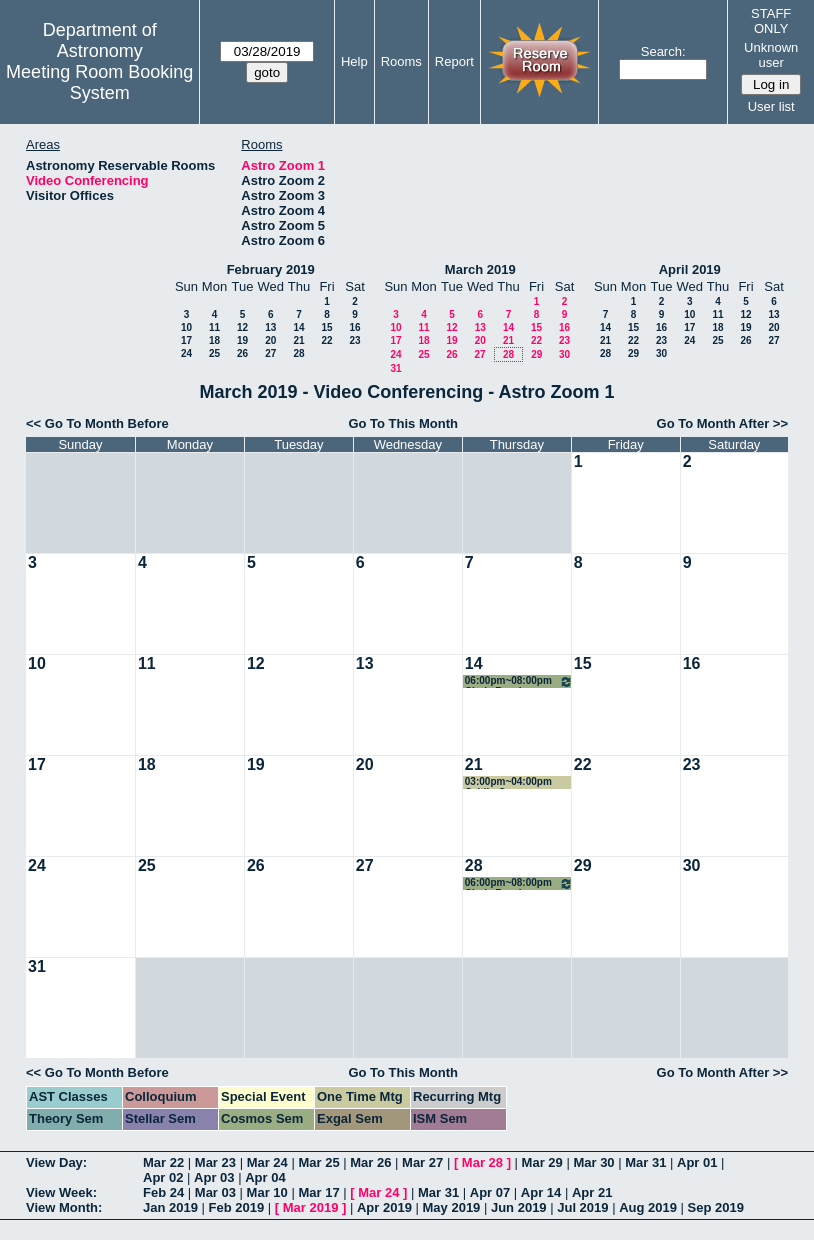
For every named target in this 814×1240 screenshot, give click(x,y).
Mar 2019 (311, 1207)
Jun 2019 (519, 1207)
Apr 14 (541, 1192)
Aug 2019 (648, 1207)
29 (536, 354)
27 (270, 353)
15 (326, 327)
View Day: (56, 1162)
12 (242, 327)
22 (326, 340)
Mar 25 (318, 1162)
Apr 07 (490, 1192)
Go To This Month (403, 423)
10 (186, 327)
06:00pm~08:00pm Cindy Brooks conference (519, 681)
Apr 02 (163, 1177)
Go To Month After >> (722, 423)
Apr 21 (592, 1192)
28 (298, 353)
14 (298, 327)
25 (214, 353)
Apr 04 (265, 1177)
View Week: (61, 1192)
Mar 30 (593, 1162)
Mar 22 (163, 1162)
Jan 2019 (170, 1207)
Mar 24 (267, 1162)
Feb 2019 (237, 1207)
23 (354, 340)
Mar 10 (267, 1192)
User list (771, 106)
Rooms (401, 61)
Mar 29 (542, 1162)
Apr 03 (214, 1177)
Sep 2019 (716, 1207)
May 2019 (452, 1207)
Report (454, 61)
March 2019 (480, 269)
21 (298, 340)
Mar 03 (215, 1192)
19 (242, 340)
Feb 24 (163, 1192)
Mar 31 (645, 1162)
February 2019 (271, 269)
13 (270, 327)
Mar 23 (215, 1162)
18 (214, 340)
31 (395, 368)
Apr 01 (697, 1162)
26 (242, 353)
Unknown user (771, 55)
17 (186, 340)
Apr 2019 (384, 1207)
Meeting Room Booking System (99, 82)
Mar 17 (318, 1192)
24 (186, 353)
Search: (663, 51)
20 (270, 340)
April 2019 (690, 269)
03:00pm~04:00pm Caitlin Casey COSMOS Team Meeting (508, 782)
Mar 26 (370, 1162)
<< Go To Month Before (97, 423)
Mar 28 (482, 1162)
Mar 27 (422, 1162)
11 (214, 327)
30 (564, 354)
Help (354, 61)
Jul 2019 (582, 1207)
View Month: (64, 1207)
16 (354, 327)
